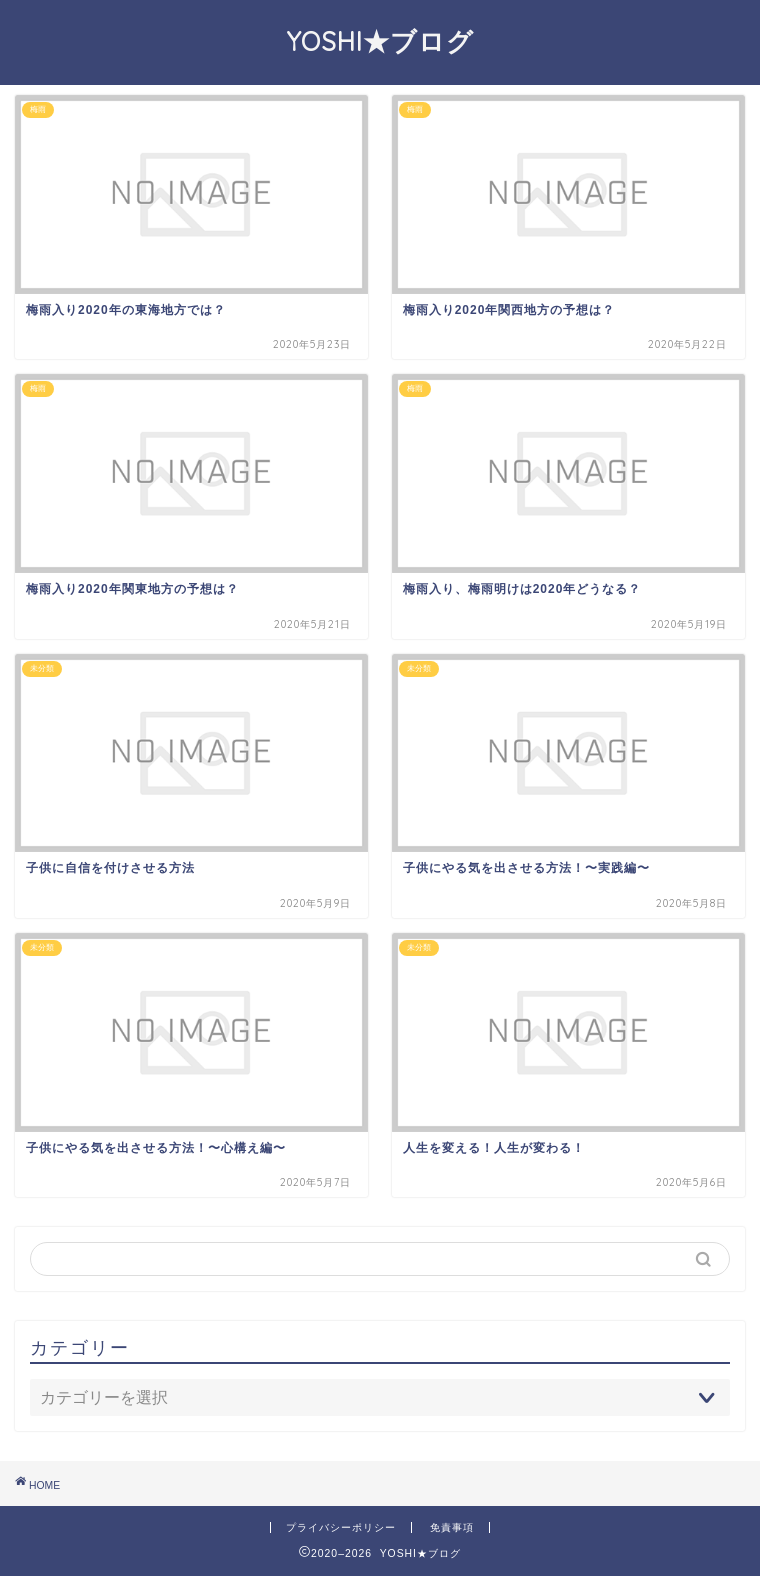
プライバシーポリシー (341, 1527)
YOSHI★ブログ (380, 41)
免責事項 (452, 1527)
